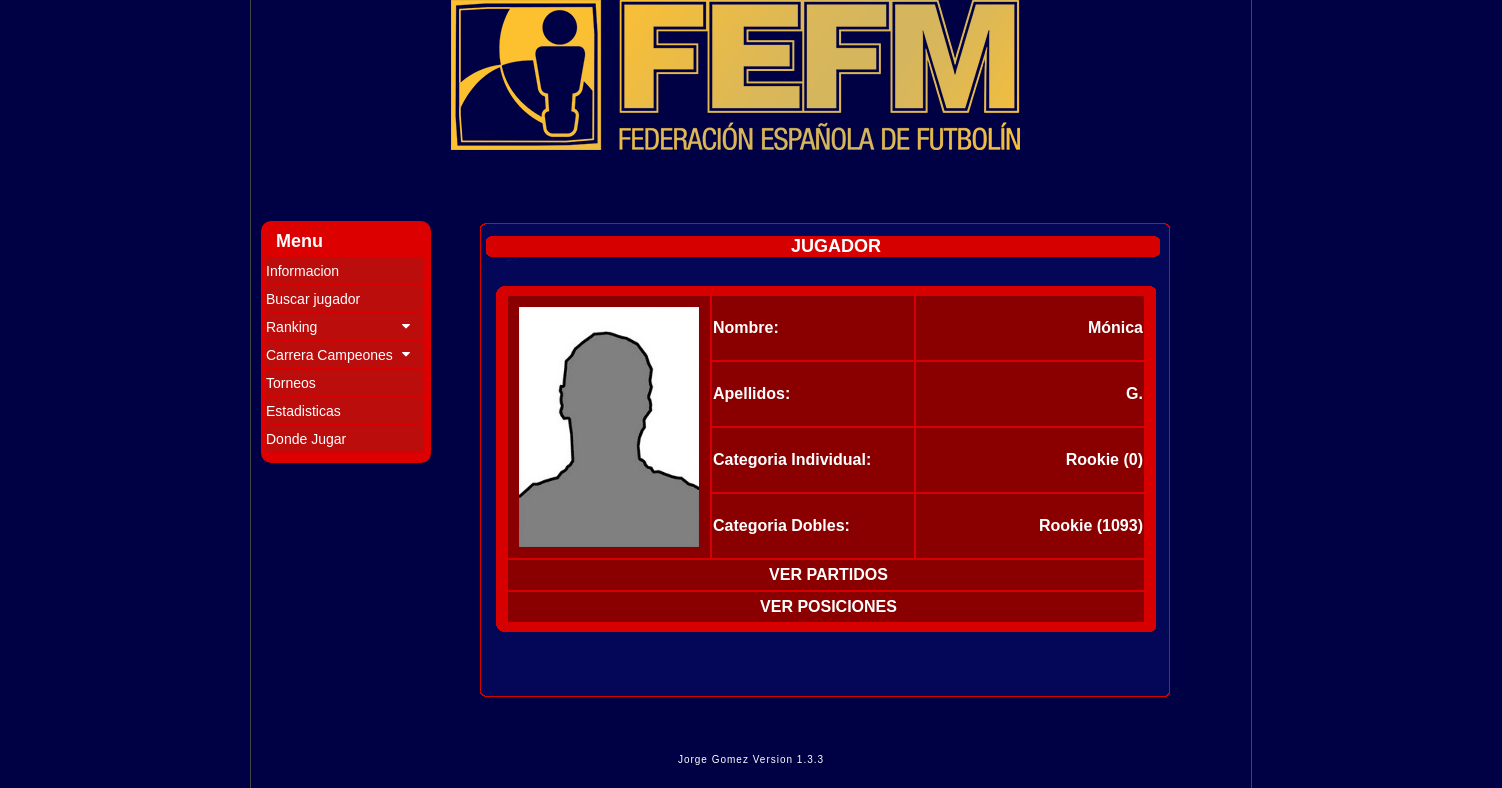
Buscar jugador (313, 299)
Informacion (302, 271)
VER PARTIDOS (828, 574)
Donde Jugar (306, 439)
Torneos (291, 383)
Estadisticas (303, 411)
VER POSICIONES (828, 606)
